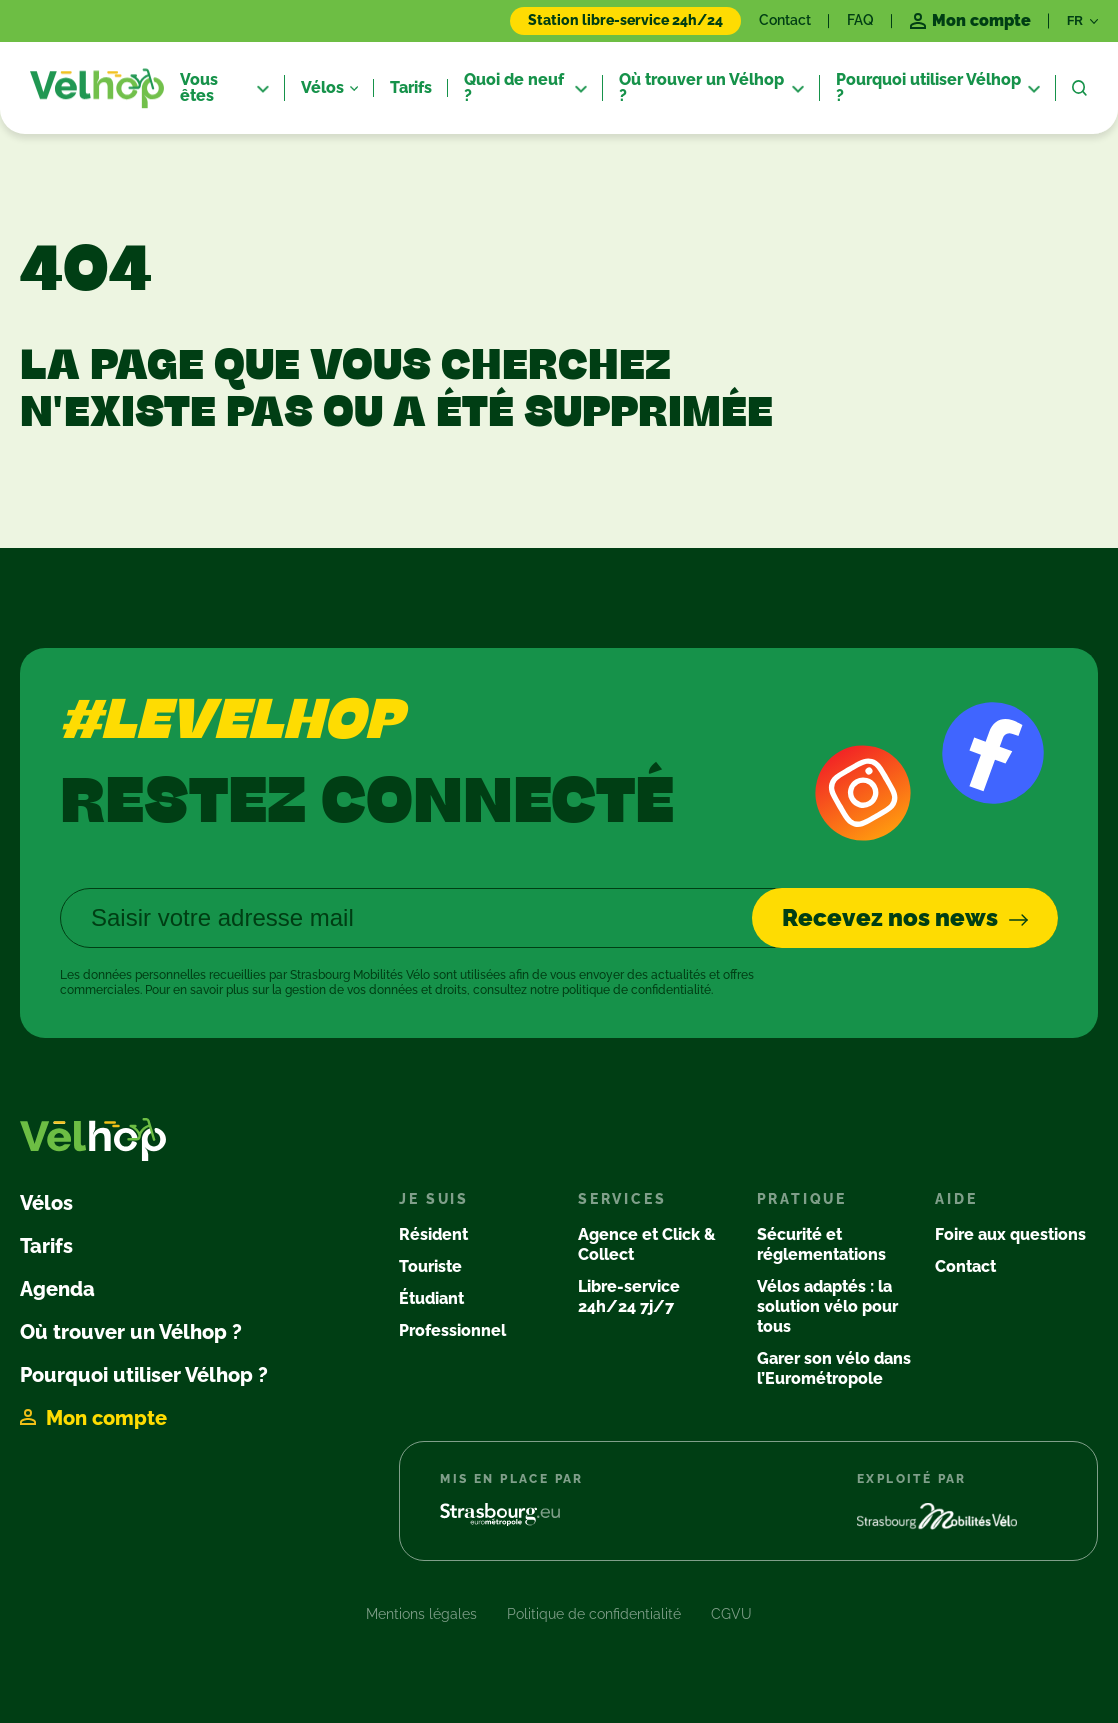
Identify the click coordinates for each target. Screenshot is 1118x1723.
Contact (785, 20)
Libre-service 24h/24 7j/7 (629, 1296)
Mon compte (106, 1418)
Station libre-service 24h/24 (625, 20)
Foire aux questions (1010, 1234)
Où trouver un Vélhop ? (131, 1332)
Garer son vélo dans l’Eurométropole (834, 1368)
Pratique (802, 1199)
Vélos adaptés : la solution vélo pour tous (827, 1306)
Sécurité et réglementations (821, 1244)
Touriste (430, 1266)
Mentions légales (421, 1614)
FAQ (860, 20)
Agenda (57, 1289)
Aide (956, 1199)
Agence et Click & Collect (647, 1244)
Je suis (434, 1199)
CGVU (731, 1614)
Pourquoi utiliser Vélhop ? (144, 1375)
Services (622, 1199)
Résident (433, 1234)
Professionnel (452, 1330)
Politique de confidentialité (594, 1614)
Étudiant (431, 1298)
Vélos (46, 1203)
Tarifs (46, 1246)
